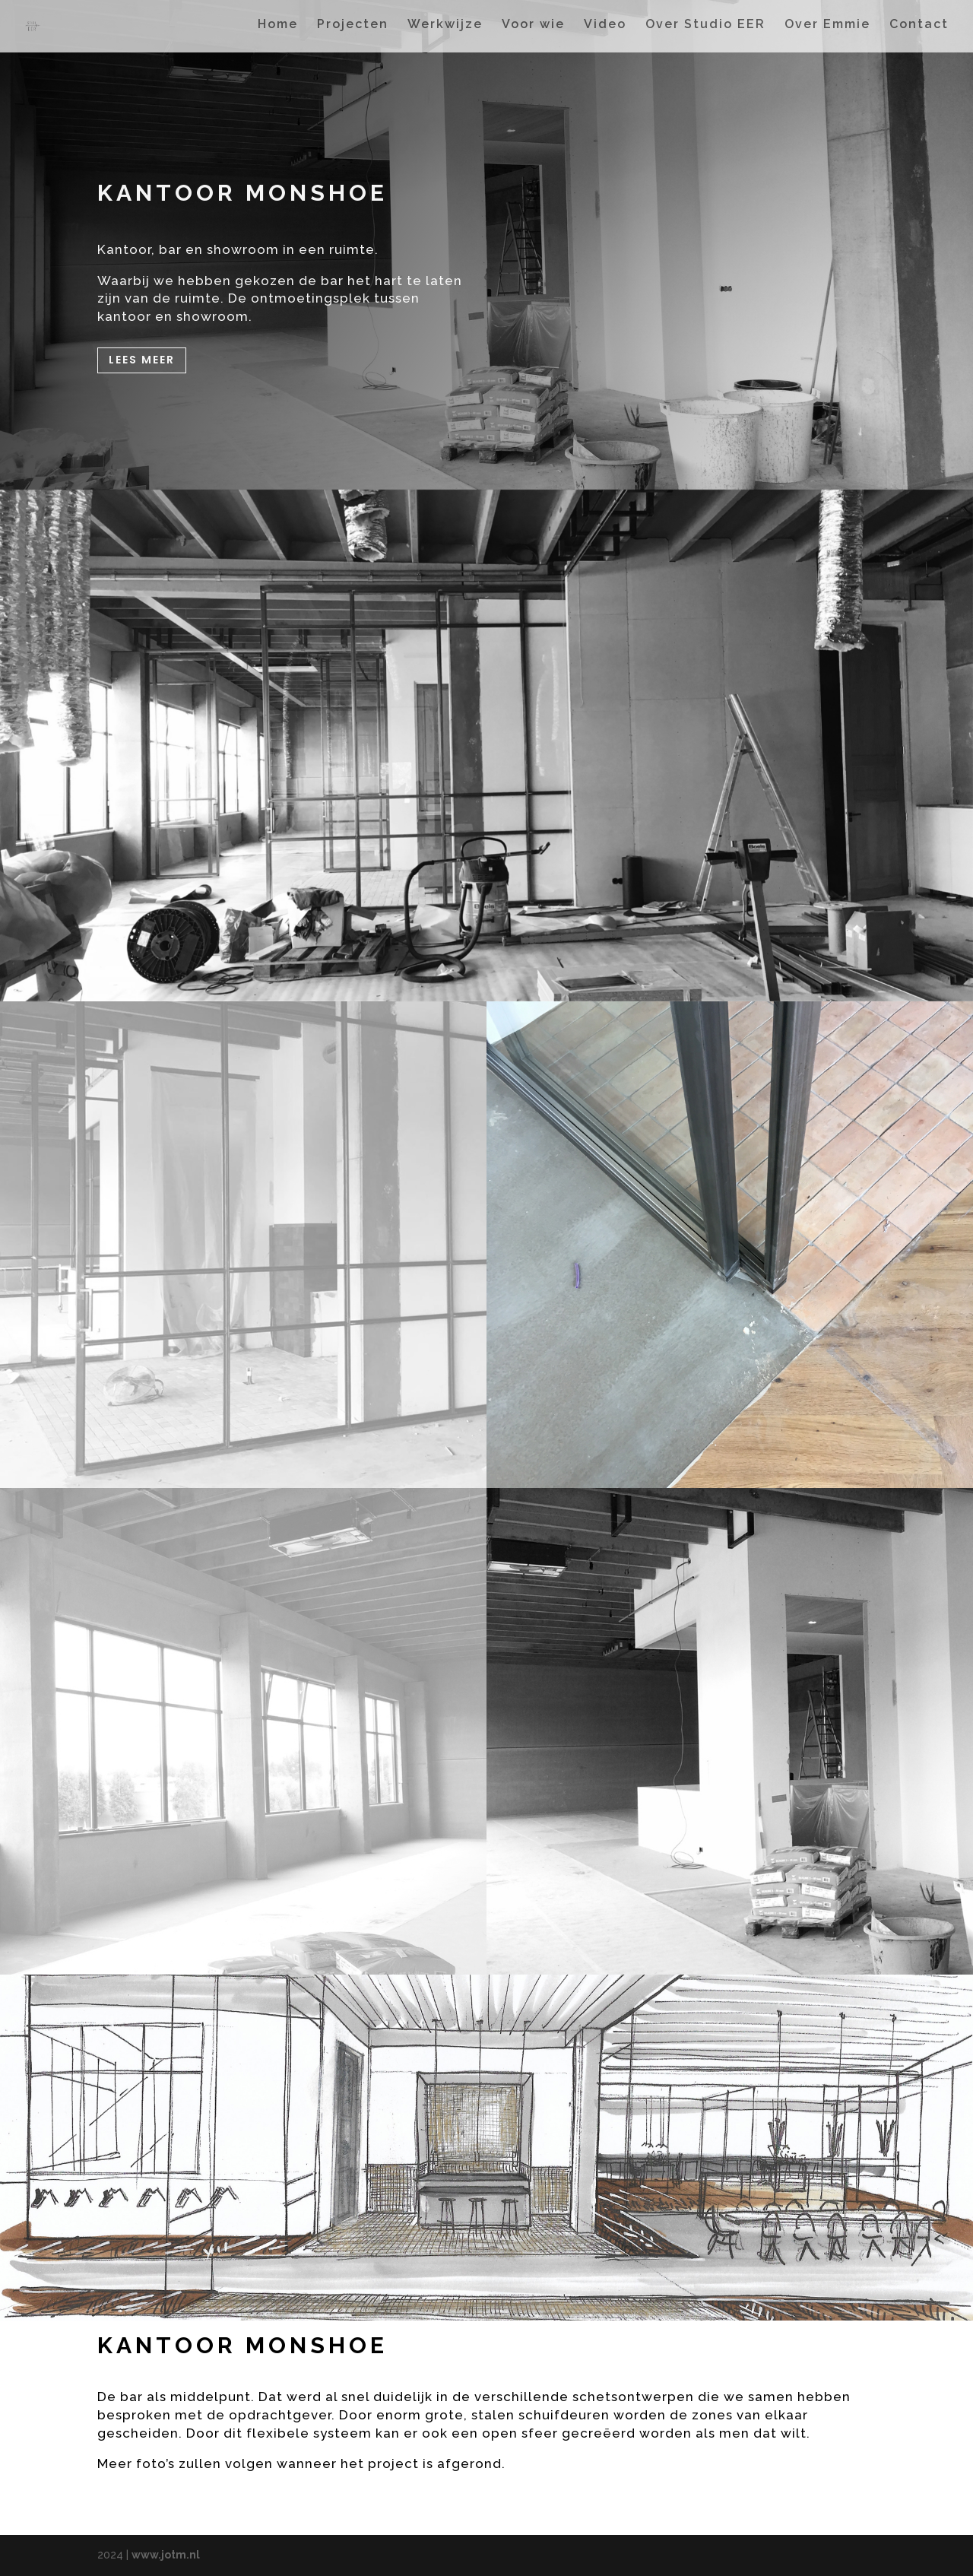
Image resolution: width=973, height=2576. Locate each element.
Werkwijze (445, 29)
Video (605, 29)
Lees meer (142, 359)
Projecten (352, 29)
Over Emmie (827, 29)
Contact (919, 29)
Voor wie (533, 29)
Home (278, 29)
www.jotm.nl (166, 2555)
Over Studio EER (705, 29)
